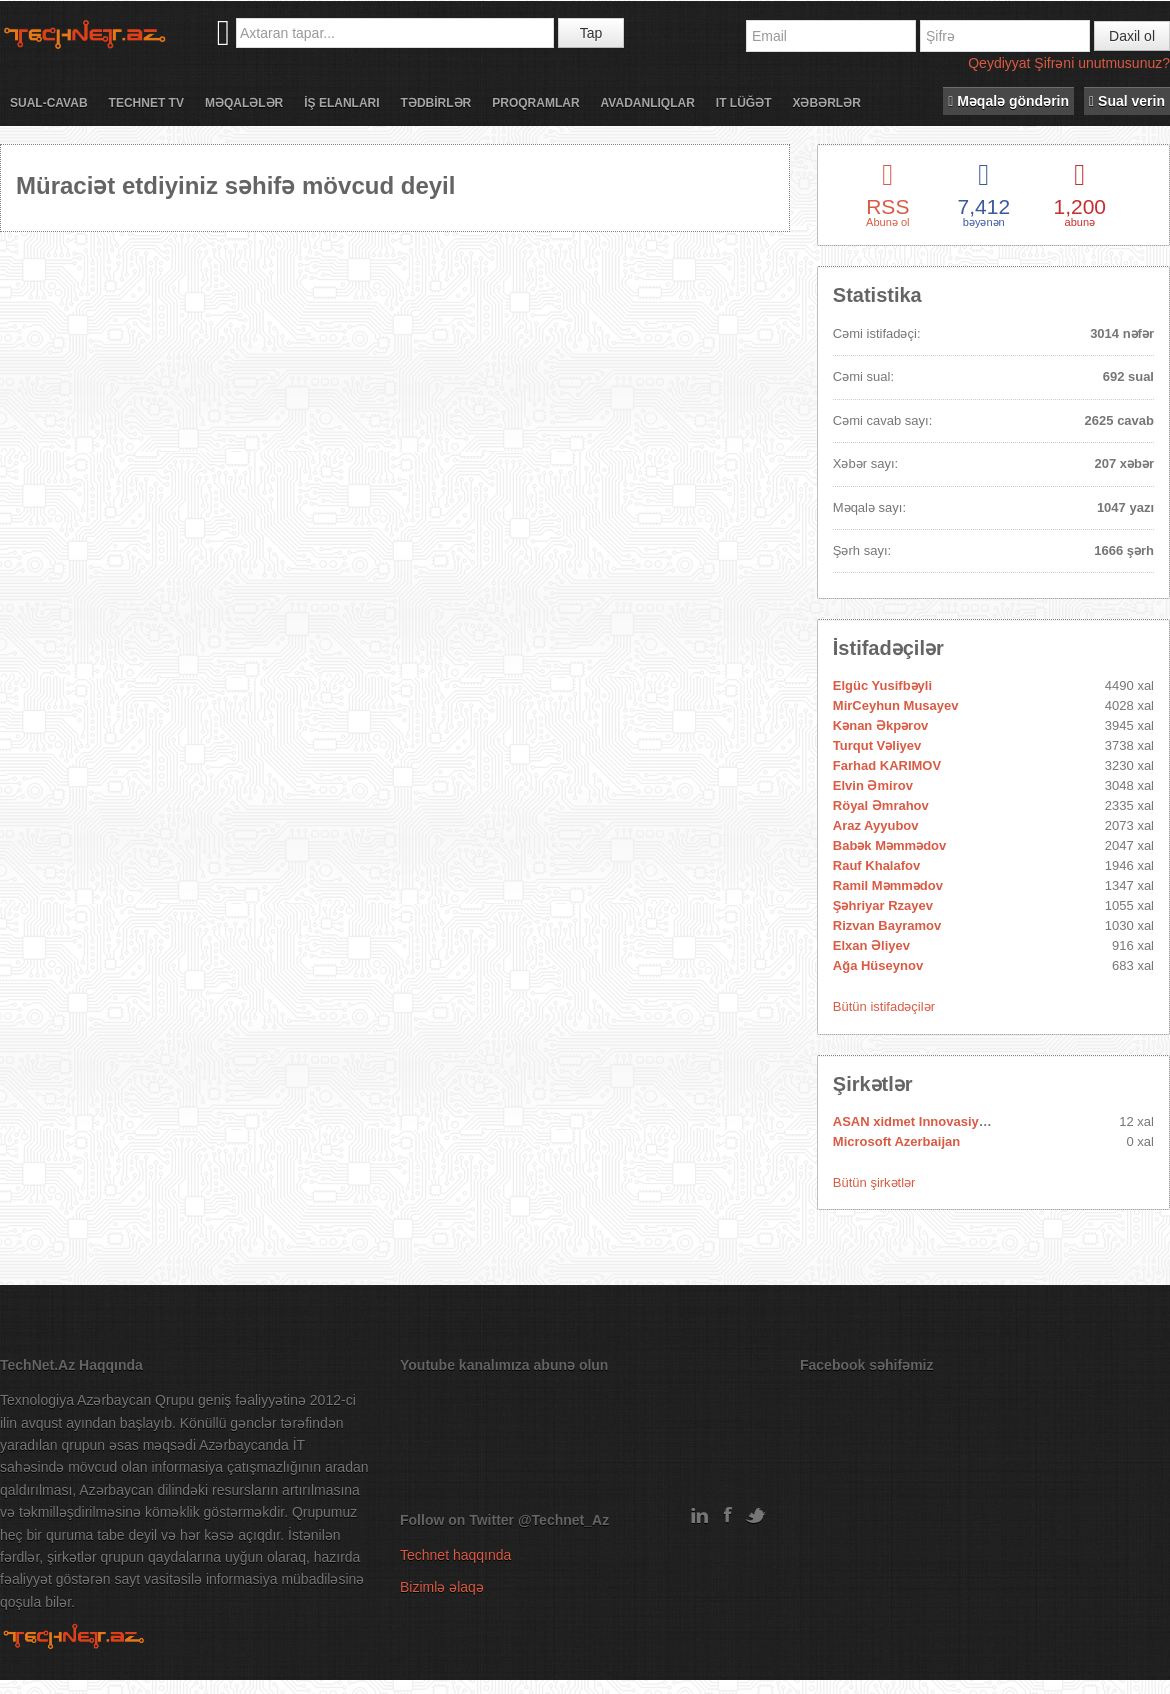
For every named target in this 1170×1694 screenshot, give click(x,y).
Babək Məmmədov (889, 845)
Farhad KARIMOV (887, 765)
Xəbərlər (826, 103)
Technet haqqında (455, 1555)
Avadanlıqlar (648, 103)
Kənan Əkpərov (881, 725)
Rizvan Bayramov (887, 925)
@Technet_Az (563, 1520)
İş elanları (341, 103)
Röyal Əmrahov (881, 805)
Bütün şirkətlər (874, 1182)
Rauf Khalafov (876, 865)
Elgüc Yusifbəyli (882, 685)
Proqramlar (535, 103)
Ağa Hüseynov (878, 965)
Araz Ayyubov (876, 825)
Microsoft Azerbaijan (896, 1141)
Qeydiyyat (999, 63)
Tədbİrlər (436, 103)
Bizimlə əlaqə (442, 1587)
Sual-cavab (49, 103)
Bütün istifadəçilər (884, 1006)
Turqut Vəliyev (877, 745)
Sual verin (1127, 101)
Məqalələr (244, 103)
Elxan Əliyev (871, 945)
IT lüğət (744, 103)
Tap (591, 33)
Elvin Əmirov (873, 785)
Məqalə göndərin (1008, 101)
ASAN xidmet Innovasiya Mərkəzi (935, 1121)
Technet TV (146, 103)
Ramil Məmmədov (888, 885)
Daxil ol (1132, 36)
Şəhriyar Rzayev (883, 905)
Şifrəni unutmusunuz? (1102, 63)
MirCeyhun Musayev (896, 705)
